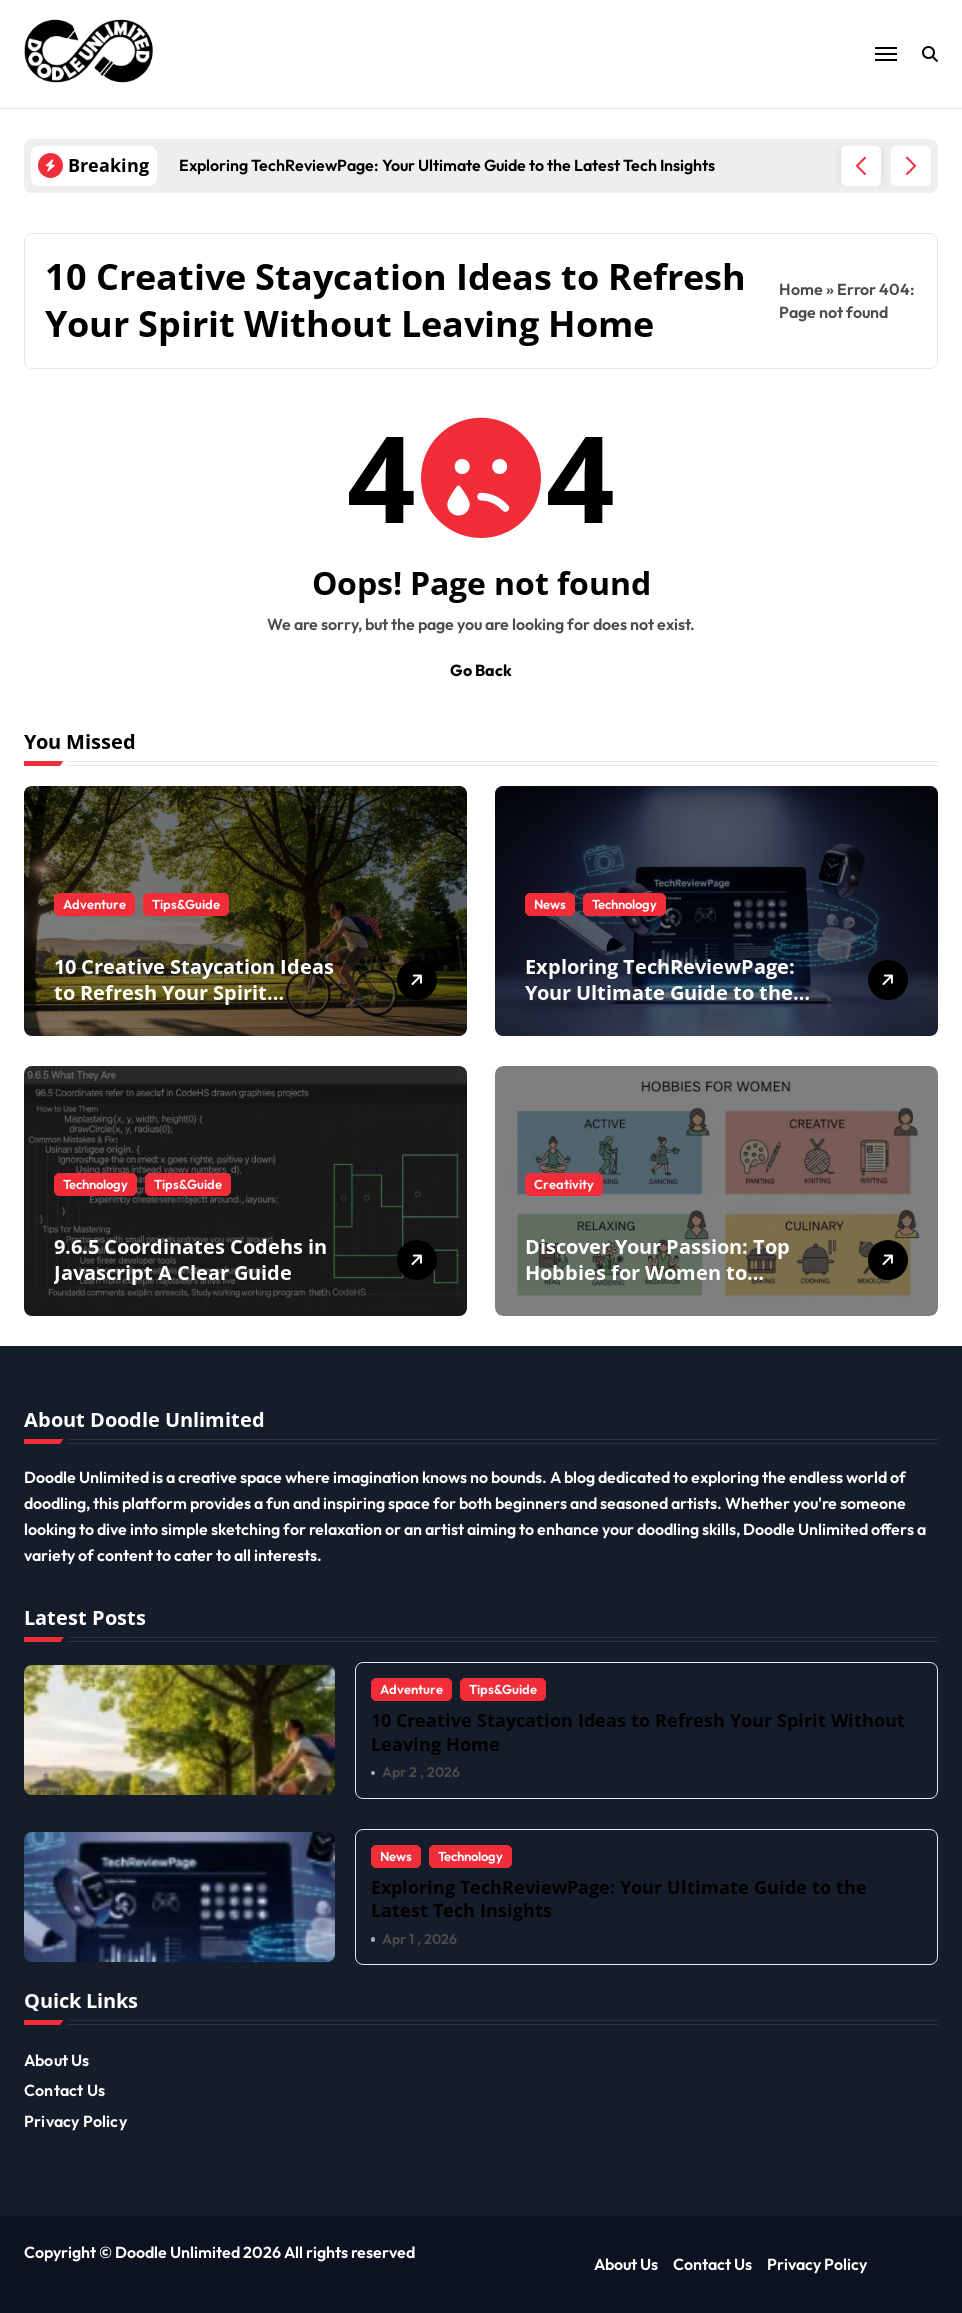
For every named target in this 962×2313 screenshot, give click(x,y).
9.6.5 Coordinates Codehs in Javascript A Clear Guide (190, 1259)
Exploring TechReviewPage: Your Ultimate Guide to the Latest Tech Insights (660, 992)
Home (801, 289)
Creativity (564, 1184)
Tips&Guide (186, 904)
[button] (911, 166)
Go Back (481, 670)
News (550, 904)
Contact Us (64, 2090)
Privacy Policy (75, 2121)
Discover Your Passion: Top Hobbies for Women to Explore (657, 1272)
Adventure (94, 904)
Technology (624, 904)
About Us (57, 2060)
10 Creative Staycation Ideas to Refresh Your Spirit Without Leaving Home (194, 992)
